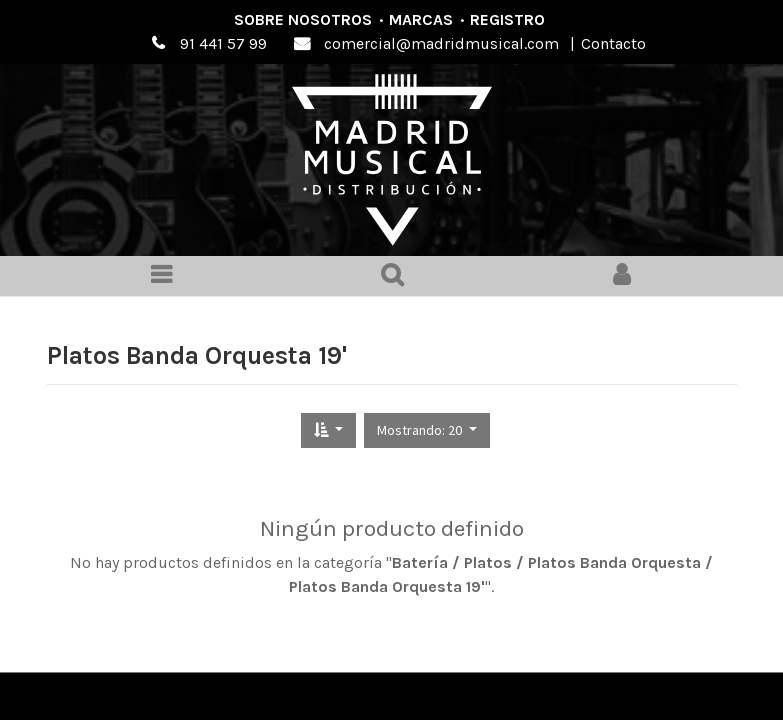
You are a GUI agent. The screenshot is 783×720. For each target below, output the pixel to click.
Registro (507, 19)
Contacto (613, 43)
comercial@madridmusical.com (441, 43)
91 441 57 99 (223, 43)
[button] (328, 430)
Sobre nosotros (303, 19)
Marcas (421, 19)
